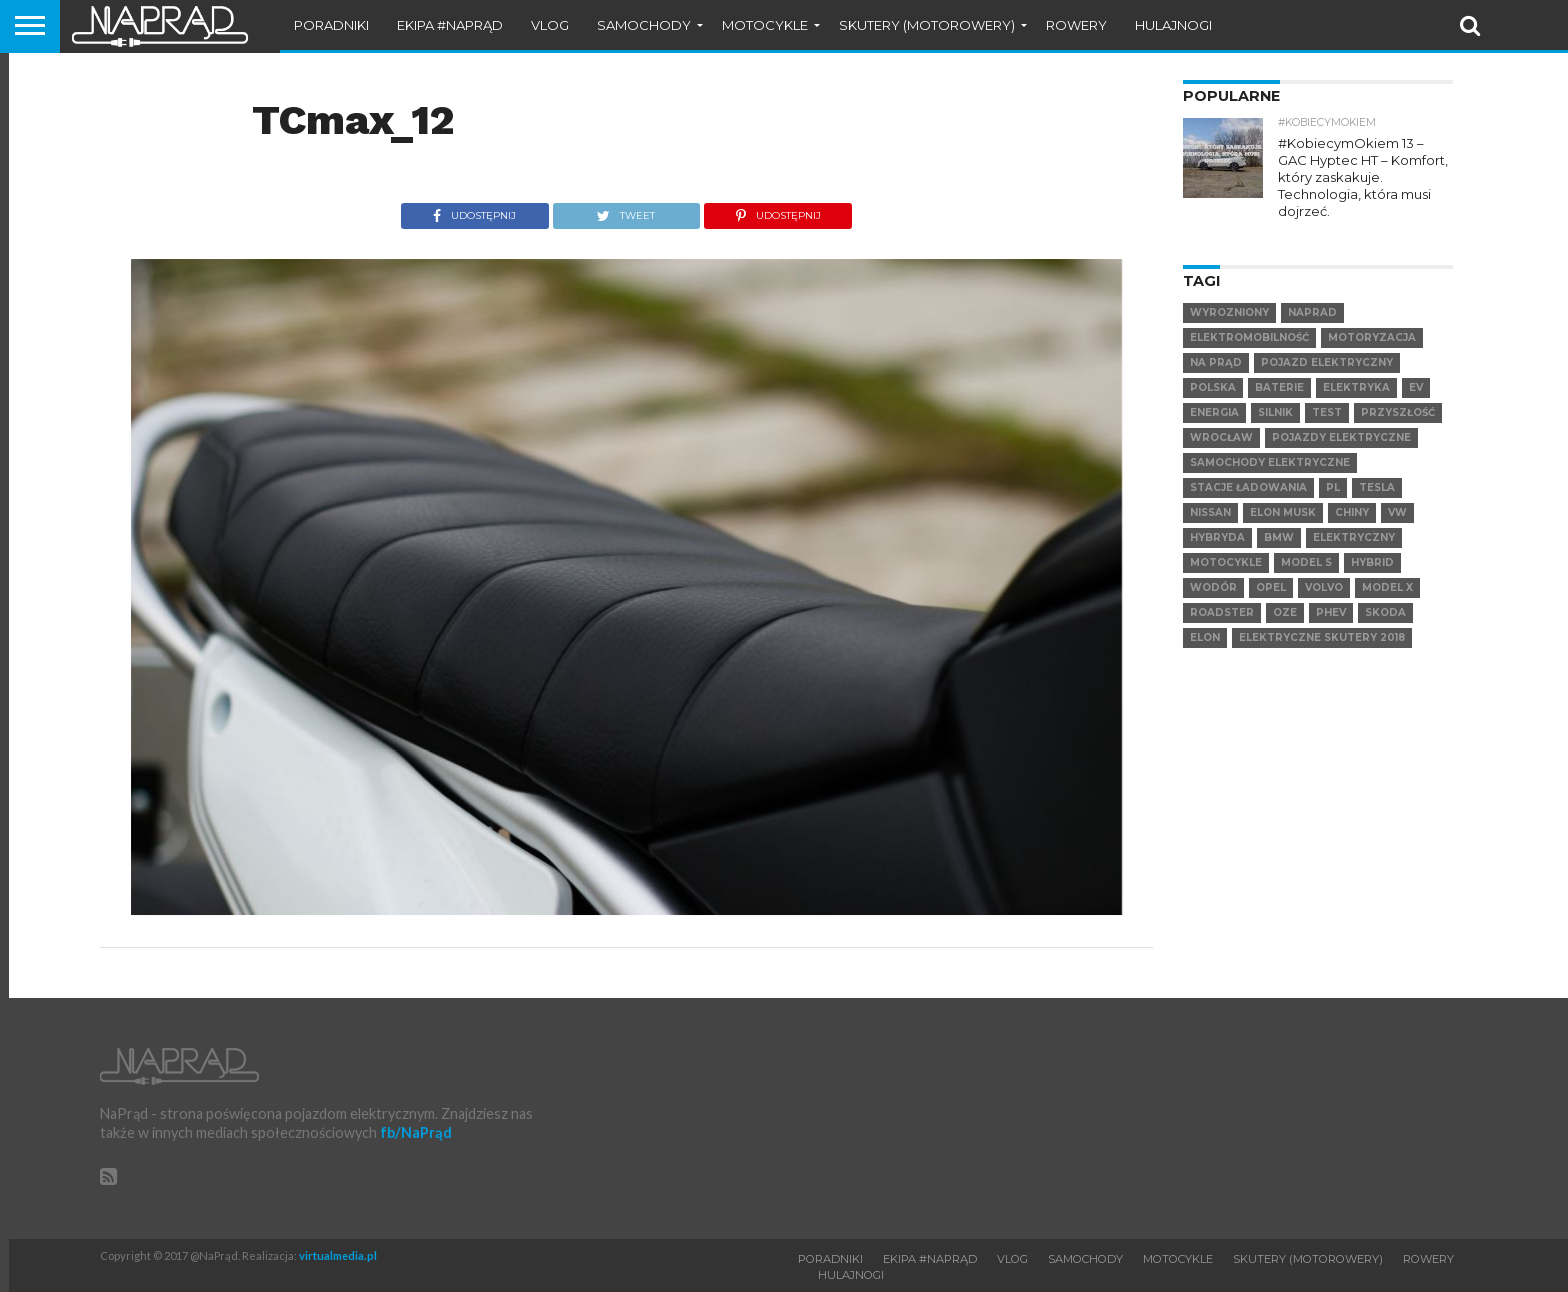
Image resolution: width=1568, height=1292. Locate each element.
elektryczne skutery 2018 (1322, 619)
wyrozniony (1229, 294)
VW (1397, 494)
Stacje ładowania (1248, 469)
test (1327, 394)
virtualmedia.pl (338, 1255)
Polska (1213, 369)
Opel (1271, 569)
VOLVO (1324, 569)
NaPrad (1312, 294)
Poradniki (331, 25)
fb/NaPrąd (416, 1132)
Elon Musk (1283, 494)
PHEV (1331, 594)
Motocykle (765, 25)
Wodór (1213, 569)
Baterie (1279, 369)
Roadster (1222, 594)
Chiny (1352, 494)
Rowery (1076, 25)
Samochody (644, 25)
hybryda (1217, 519)
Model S (1306, 544)
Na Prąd (1216, 344)
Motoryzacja (1372, 319)
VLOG (550, 25)
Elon (1205, 619)
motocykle (1226, 544)
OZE (1285, 594)
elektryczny (1354, 519)
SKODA (1385, 594)
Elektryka (1356, 369)
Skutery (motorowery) (927, 25)
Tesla (1377, 469)
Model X (1387, 569)
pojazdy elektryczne (1341, 419)
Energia (1214, 394)
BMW (1279, 519)
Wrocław (1221, 419)
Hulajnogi (1173, 25)
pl (1333, 469)
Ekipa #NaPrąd (450, 25)
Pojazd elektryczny (1327, 344)
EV (1416, 369)
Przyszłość (1398, 394)
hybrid (1372, 544)
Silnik (1275, 394)
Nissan (1210, 494)
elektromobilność (1249, 319)
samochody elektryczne (1270, 444)
